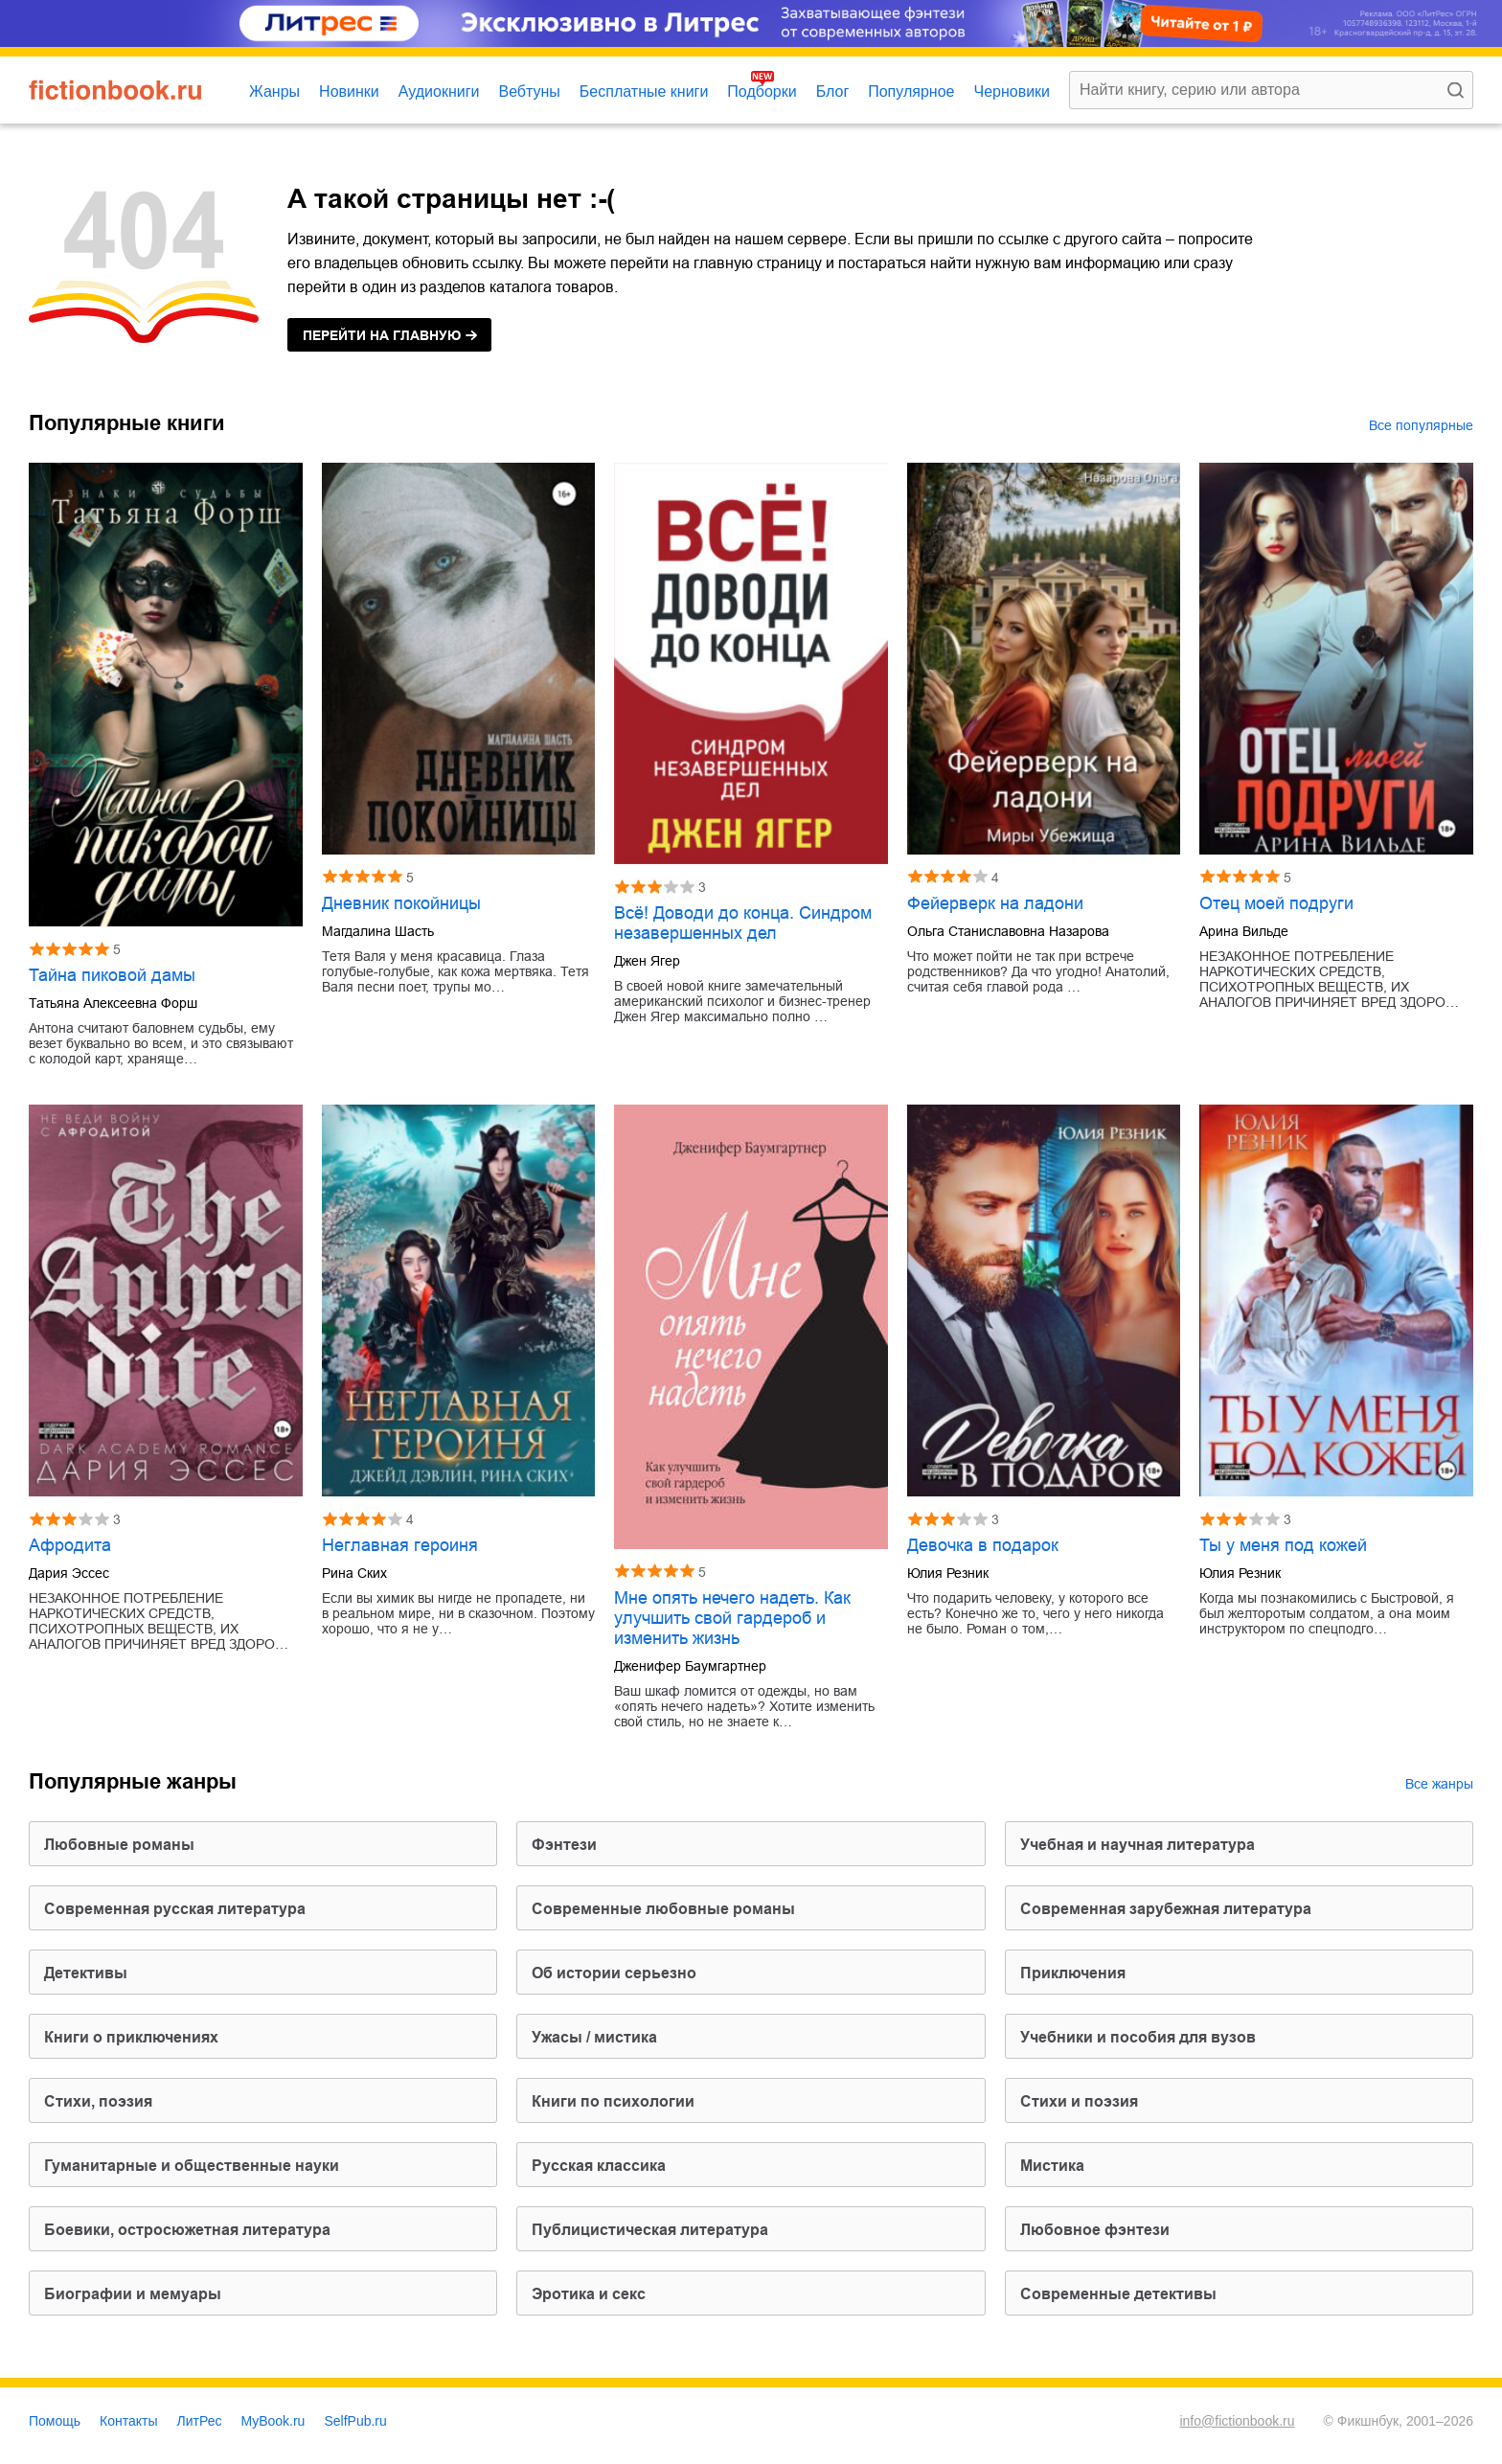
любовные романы (119, 1845)
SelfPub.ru (355, 2421)
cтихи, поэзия (98, 2101)
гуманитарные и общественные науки (191, 2165)
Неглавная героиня (400, 1545)
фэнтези (564, 1845)
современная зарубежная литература (1165, 1909)
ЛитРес (199, 2421)
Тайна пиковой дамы (112, 975)
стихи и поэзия (1079, 2101)
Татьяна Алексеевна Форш (113, 1003)
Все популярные (1421, 425)
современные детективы (1118, 2294)
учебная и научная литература (1137, 1845)
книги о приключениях (131, 2037)
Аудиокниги (439, 91)
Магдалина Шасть (378, 931)
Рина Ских (354, 1573)
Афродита (70, 1545)
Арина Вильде (1243, 931)
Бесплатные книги (644, 91)
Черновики (1011, 91)
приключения (1073, 1973)
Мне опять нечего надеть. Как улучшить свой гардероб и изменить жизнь (732, 1618)
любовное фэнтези (1095, 2230)
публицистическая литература (650, 2230)
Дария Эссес (69, 1573)
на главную (382, 335)
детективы (85, 1973)
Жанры (274, 91)
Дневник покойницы (401, 903)
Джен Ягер (647, 961)
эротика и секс (589, 2294)
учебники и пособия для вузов (1138, 2037)
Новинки (349, 91)
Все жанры (1439, 1783)
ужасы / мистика (594, 2037)
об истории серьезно (614, 1973)
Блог (833, 91)
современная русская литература (175, 1909)
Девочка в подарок (982, 1545)
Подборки (761, 91)
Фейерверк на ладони (995, 903)
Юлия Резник (948, 1573)
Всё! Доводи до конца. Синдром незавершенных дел (743, 923)
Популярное (911, 91)
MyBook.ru (273, 2421)
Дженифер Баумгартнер (690, 1666)
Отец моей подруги (1276, 903)
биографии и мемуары (132, 2294)
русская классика (599, 2165)
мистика (1052, 2165)
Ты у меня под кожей (1283, 1545)
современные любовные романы (663, 1909)
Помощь (54, 2421)
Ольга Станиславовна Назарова (1008, 931)
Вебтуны (528, 91)
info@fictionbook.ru (1236, 2421)
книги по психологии (613, 2101)
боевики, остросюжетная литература (187, 2230)
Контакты (128, 2421)
